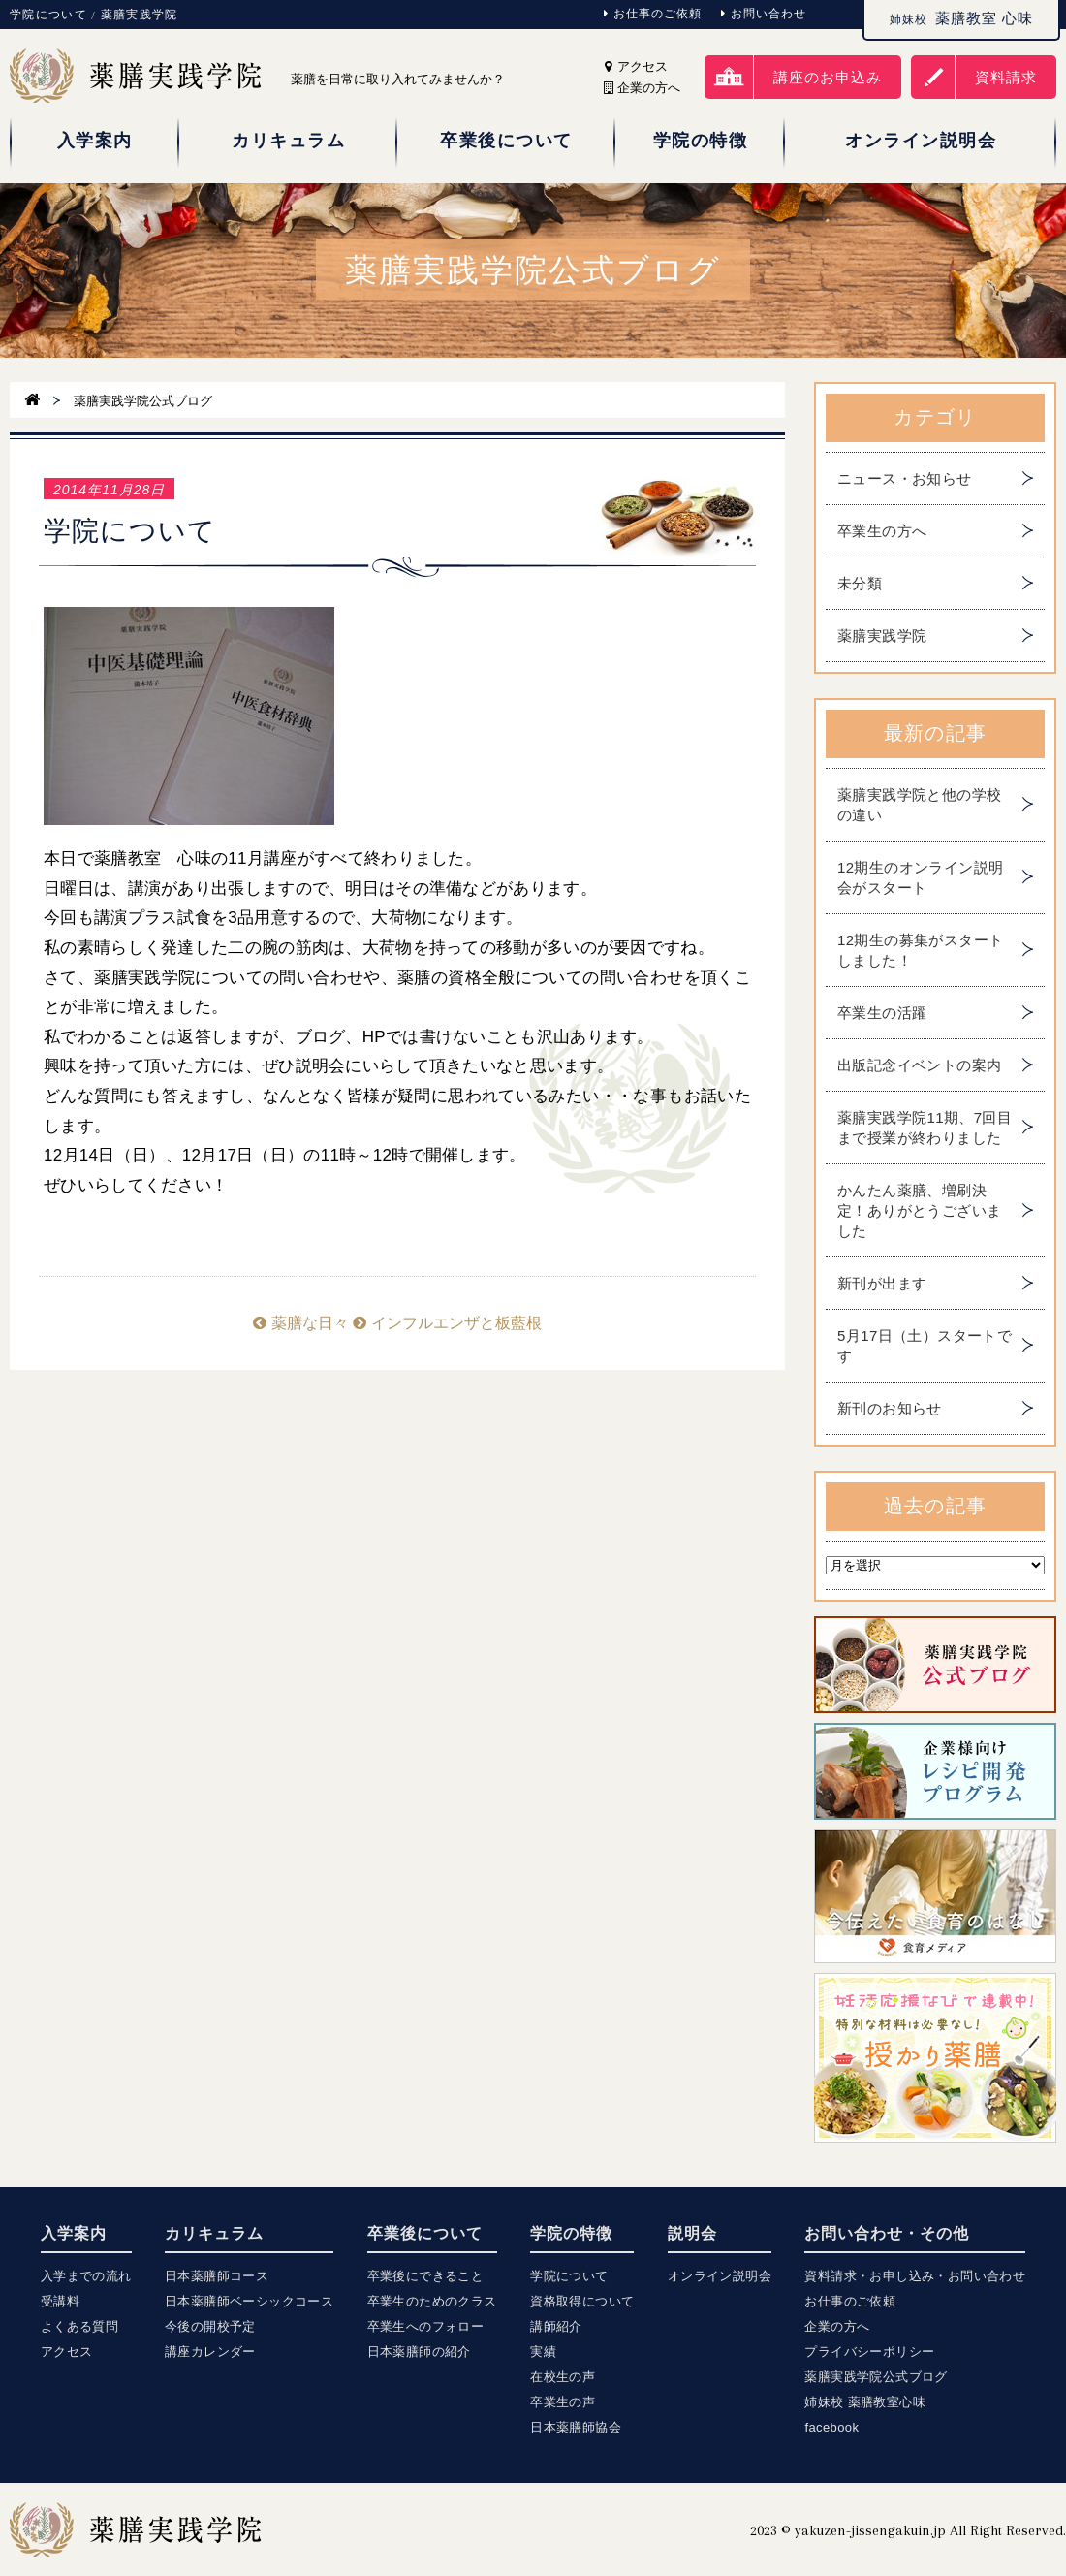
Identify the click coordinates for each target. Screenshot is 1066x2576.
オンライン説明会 (719, 2276)
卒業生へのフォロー (426, 2326)
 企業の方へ (642, 87)
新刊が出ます (881, 1283)
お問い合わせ (763, 13)
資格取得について (582, 2301)
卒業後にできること (426, 2276)
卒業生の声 (562, 2402)
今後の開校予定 (210, 2326)
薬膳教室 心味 (961, 18)
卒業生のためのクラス (432, 2301)
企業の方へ (836, 2326)
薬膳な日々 (300, 1323)
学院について (569, 2276)
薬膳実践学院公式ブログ (875, 2376)
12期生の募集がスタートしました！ (920, 950)
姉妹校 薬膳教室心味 (864, 2402)
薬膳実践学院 (881, 635)
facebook (831, 2427)
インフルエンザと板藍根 (447, 1323)
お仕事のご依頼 (653, 13)
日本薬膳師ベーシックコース (249, 2301)
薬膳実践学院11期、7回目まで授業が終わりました (924, 1127)
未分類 (859, 583)
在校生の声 (562, 2376)
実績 (543, 2351)
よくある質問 (79, 2326)
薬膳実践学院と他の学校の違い (919, 804)
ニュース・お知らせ (904, 478)
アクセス (636, 66)
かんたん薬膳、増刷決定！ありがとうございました (919, 1210)
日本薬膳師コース (216, 2276)
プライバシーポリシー (869, 2351)
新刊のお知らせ (889, 1408)
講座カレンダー (210, 2351)
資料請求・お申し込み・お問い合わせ (914, 2276)
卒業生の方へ (881, 531)
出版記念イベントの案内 (919, 1065)
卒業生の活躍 (881, 1012)
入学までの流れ (86, 2276)
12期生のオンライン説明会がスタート (920, 877)
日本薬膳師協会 (575, 2427)
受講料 (60, 2301)
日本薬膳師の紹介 (419, 2351)
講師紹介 (556, 2326)
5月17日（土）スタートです (924, 1345)
